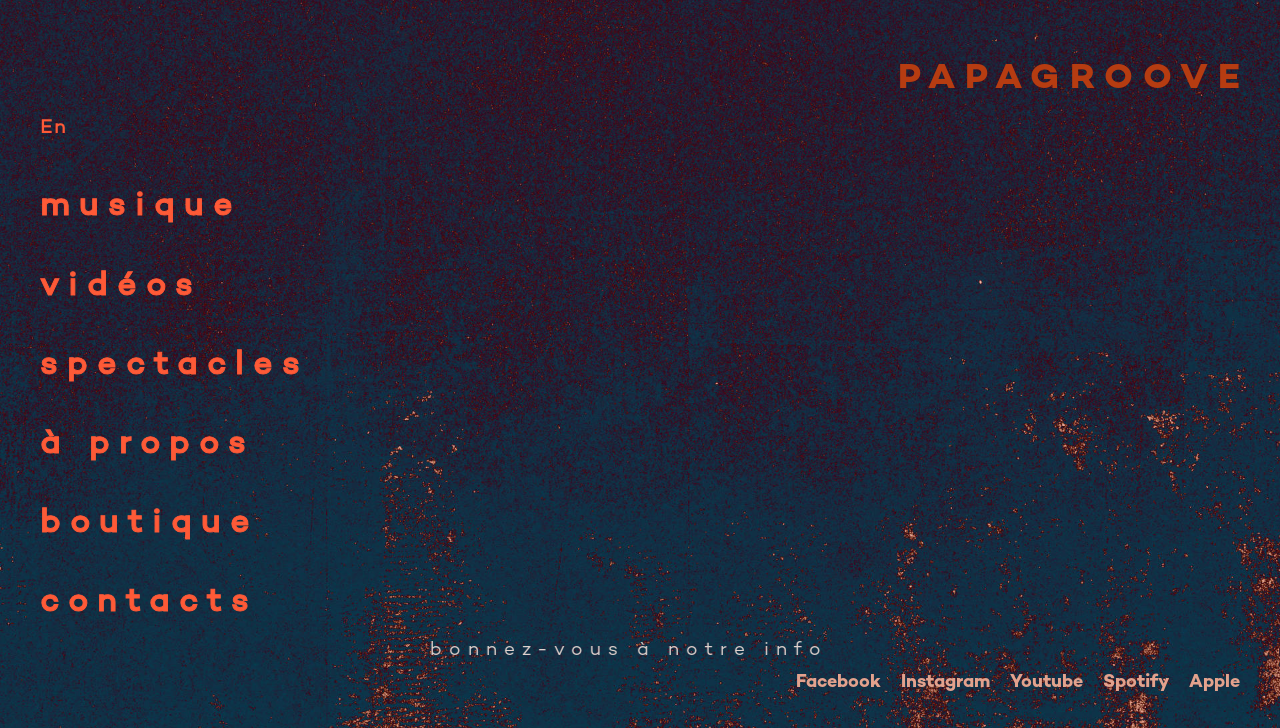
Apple (1214, 682)
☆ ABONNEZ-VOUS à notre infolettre (652, 650)
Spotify (1136, 682)
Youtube (1046, 682)
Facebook (838, 682)
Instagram (945, 682)
